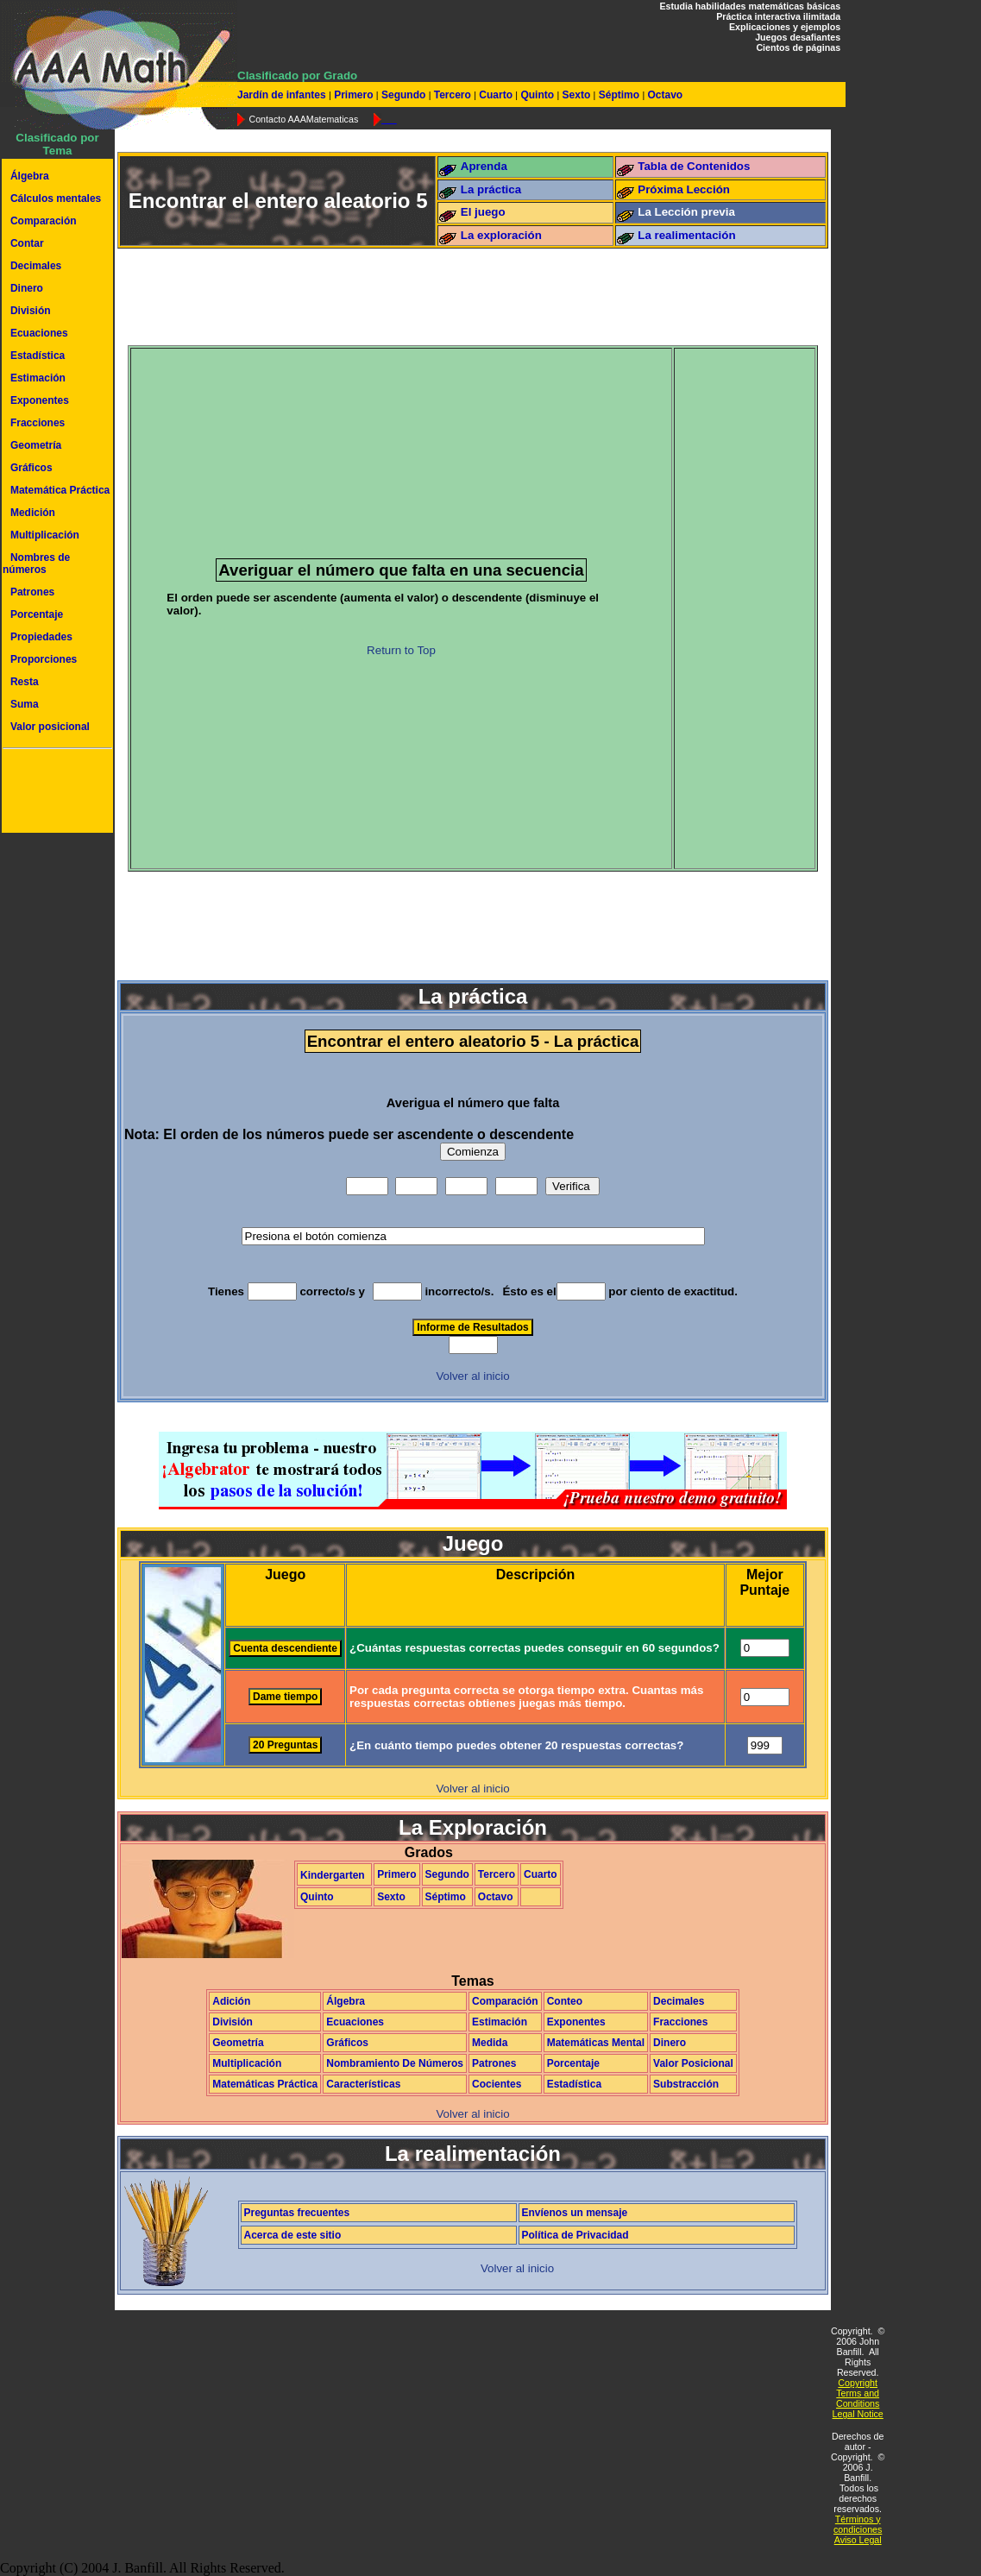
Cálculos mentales (55, 198)
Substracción (686, 2084)
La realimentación (686, 235)
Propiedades (41, 637)
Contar (27, 243)
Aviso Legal (858, 2540)
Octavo (663, 95)
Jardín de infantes (283, 95)
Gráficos (31, 468)
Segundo (404, 95)
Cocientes (496, 2084)
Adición (231, 2001)
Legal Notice (858, 2414)
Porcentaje (36, 614)
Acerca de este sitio (293, 2235)
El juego (483, 211)
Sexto (576, 95)
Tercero (452, 95)
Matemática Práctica (60, 490)
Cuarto (495, 95)
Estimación (38, 378)
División (30, 311)
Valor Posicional (693, 2063)
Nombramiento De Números (394, 2063)
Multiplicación (44, 535)
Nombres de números (36, 563)
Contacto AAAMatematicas (303, 119)
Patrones (32, 592)
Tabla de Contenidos (694, 166)
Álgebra (29, 176)
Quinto (537, 95)
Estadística (37, 356)
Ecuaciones (39, 333)
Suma (24, 704)
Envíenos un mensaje (575, 2213)
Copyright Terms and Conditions (857, 2393)
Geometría (35, 445)
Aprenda (484, 166)
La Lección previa (686, 211)
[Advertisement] (54, 793)
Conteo (564, 2001)
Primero (353, 95)
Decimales (35, 266)
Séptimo (618, 95)
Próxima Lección (684, 189)
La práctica (491, 189)
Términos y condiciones (857, 2524)
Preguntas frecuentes (297, 2213)
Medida (489, 2043)
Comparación (43, 221)
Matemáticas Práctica (265, 2084)
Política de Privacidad (575, 2235)
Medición (32, 513)
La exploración (501, 235)
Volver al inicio (472, 1376)
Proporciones (43, 659)
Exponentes (39, 400)
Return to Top (401, 650)
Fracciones (37, 423)
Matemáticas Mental (596, 2043)
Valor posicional (50, 727)
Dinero (26, 288)
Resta (24, 682)
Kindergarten (332, 1875)
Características (363, 2084)
